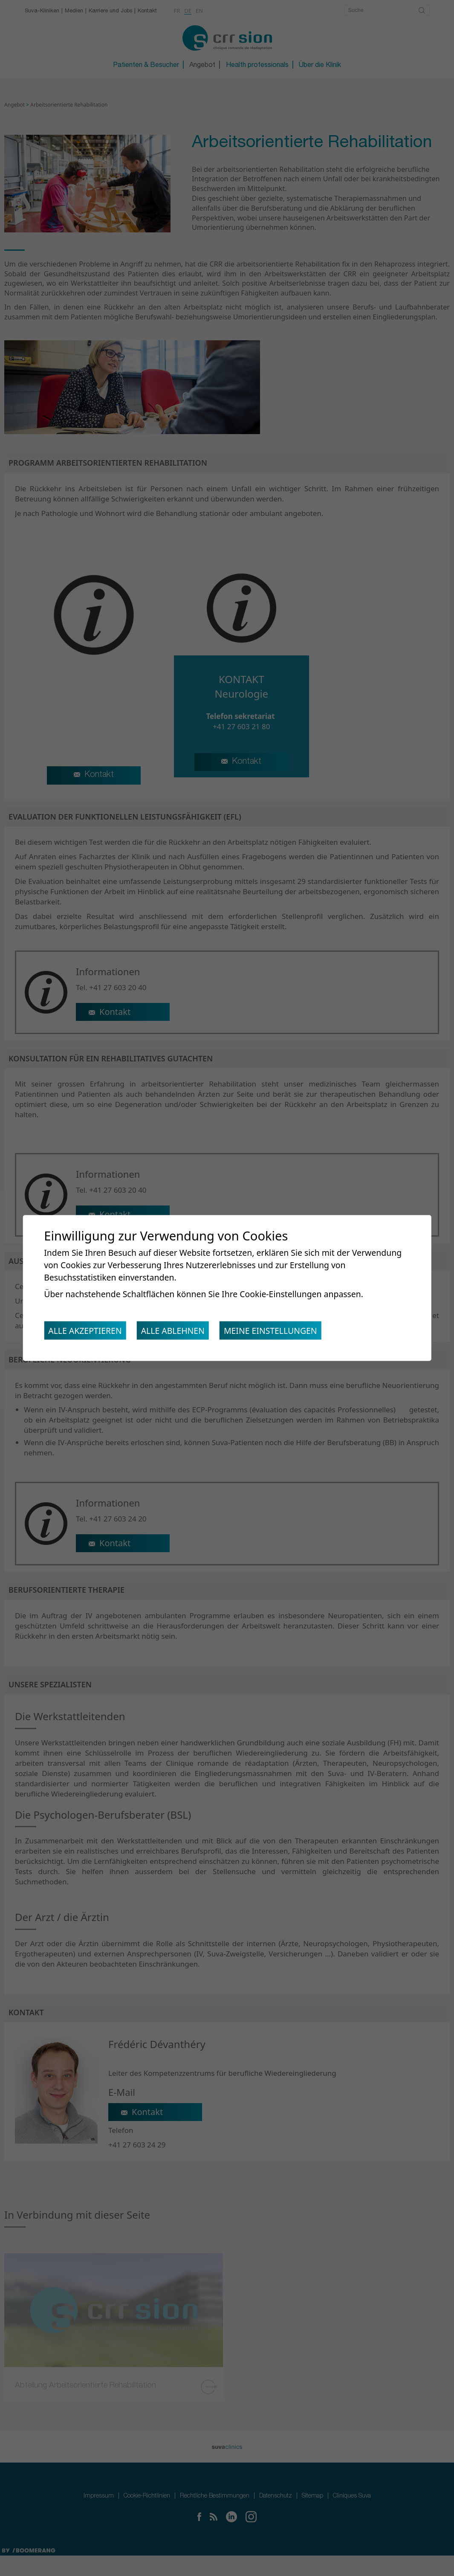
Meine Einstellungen (280, 1332)
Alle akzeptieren (86, 1332)
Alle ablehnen (178, 1332)
